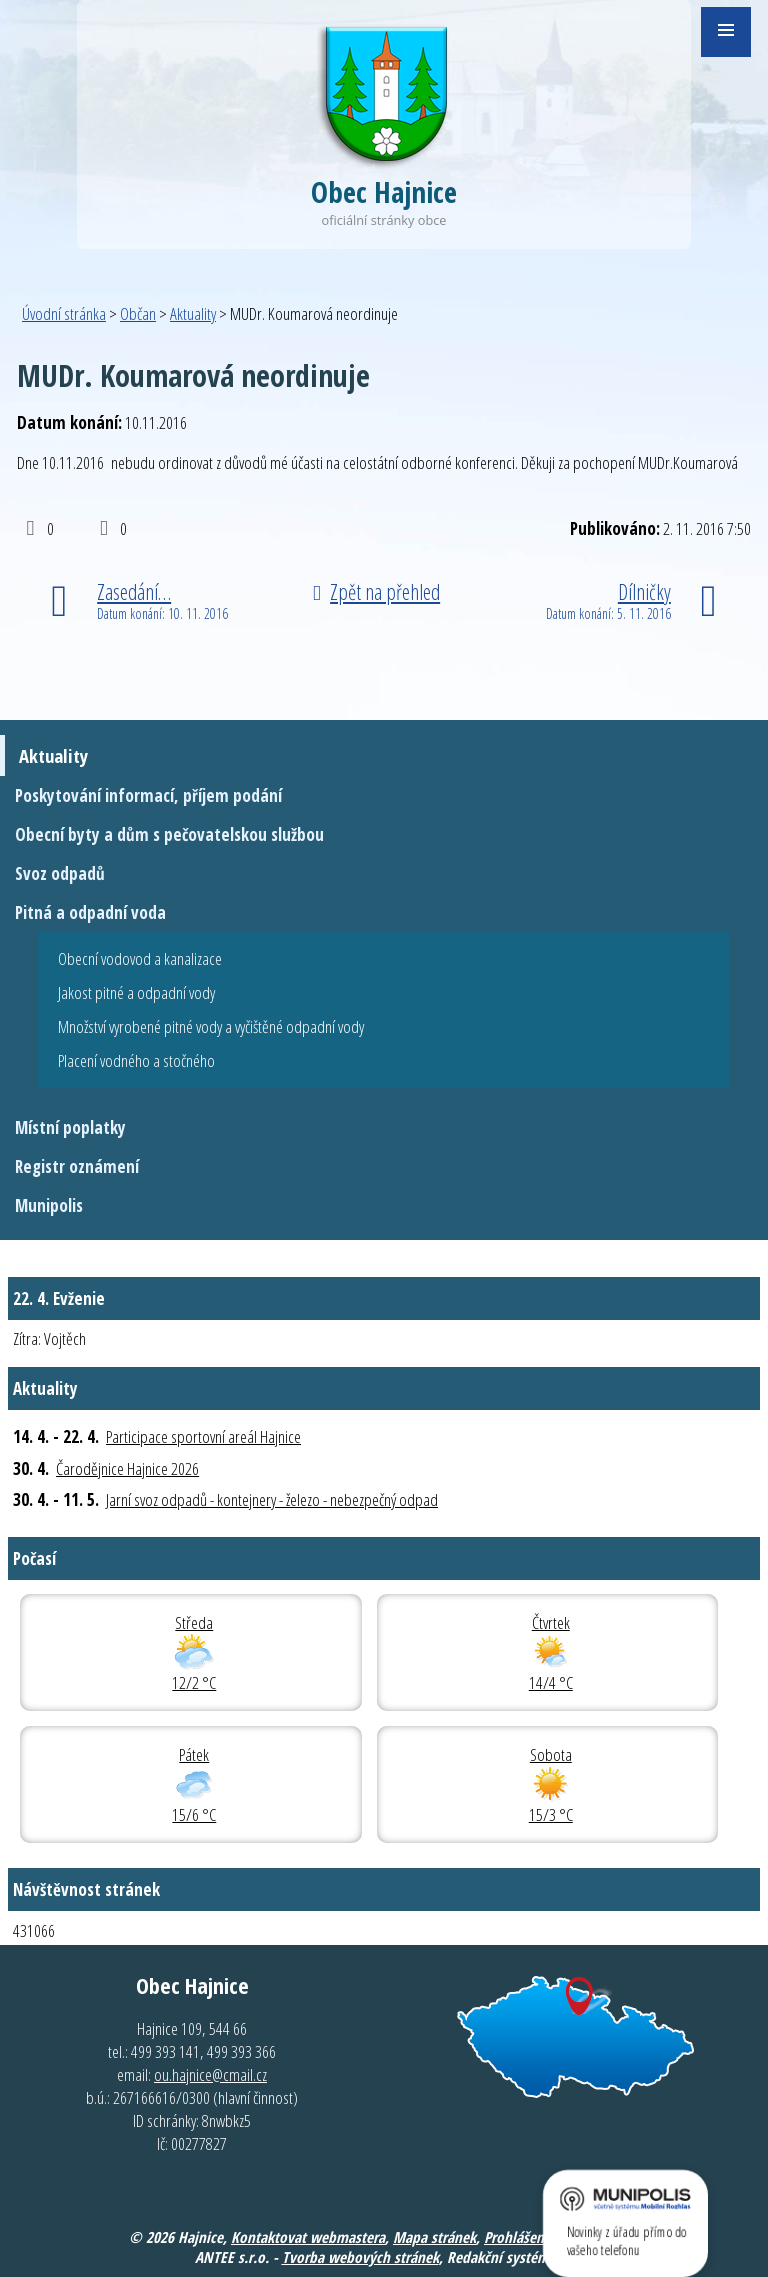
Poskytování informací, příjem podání (148, 795)
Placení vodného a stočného (136, 1060)
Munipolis (49, 1205)
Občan (138, 313)
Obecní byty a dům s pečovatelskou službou (169, 834)
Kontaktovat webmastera (308, 2237)
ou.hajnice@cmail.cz (210, 2074)
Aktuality (193, 313)
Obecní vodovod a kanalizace (140, 958)
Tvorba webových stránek (360, 2257)
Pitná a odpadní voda (90, 912)
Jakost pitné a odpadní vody (136, 992)
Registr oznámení (77, 1166)
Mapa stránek (434, 2237)
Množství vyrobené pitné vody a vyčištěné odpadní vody (211, 1026)
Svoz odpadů (60, 873)
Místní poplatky (70, 1127)
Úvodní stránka (64, 313)
